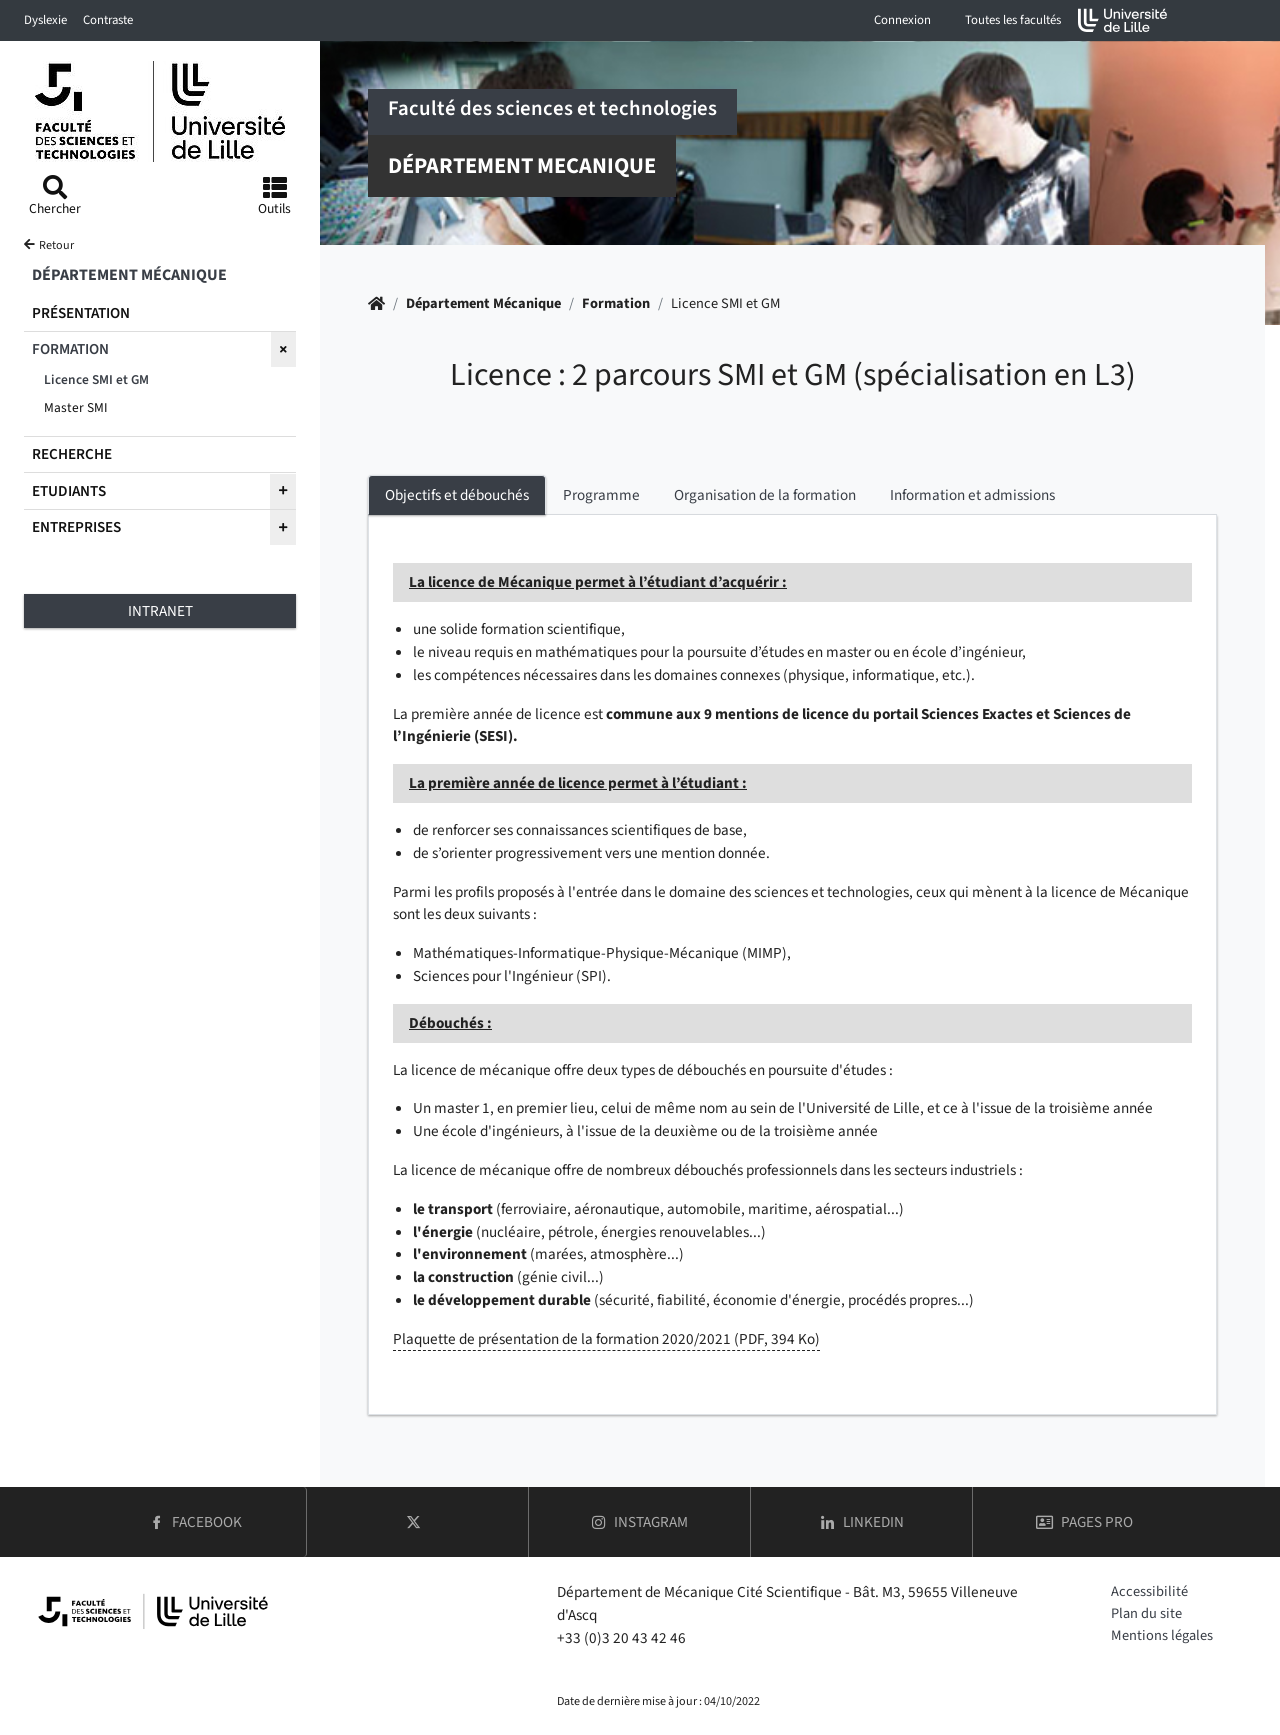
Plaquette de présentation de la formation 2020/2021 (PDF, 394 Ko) (606, 1339)
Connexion (902, 20)
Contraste (108, 20)
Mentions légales (1162, 1635)
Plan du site (1146, 1613)
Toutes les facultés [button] (1013, 20)
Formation (616, 303)
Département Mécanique (483, 303)
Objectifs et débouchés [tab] (457, 495)
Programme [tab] (601, 495)
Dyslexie (45, 20)
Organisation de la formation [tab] (765, 495)
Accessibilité (1149, 1591)
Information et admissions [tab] (972, 495)
